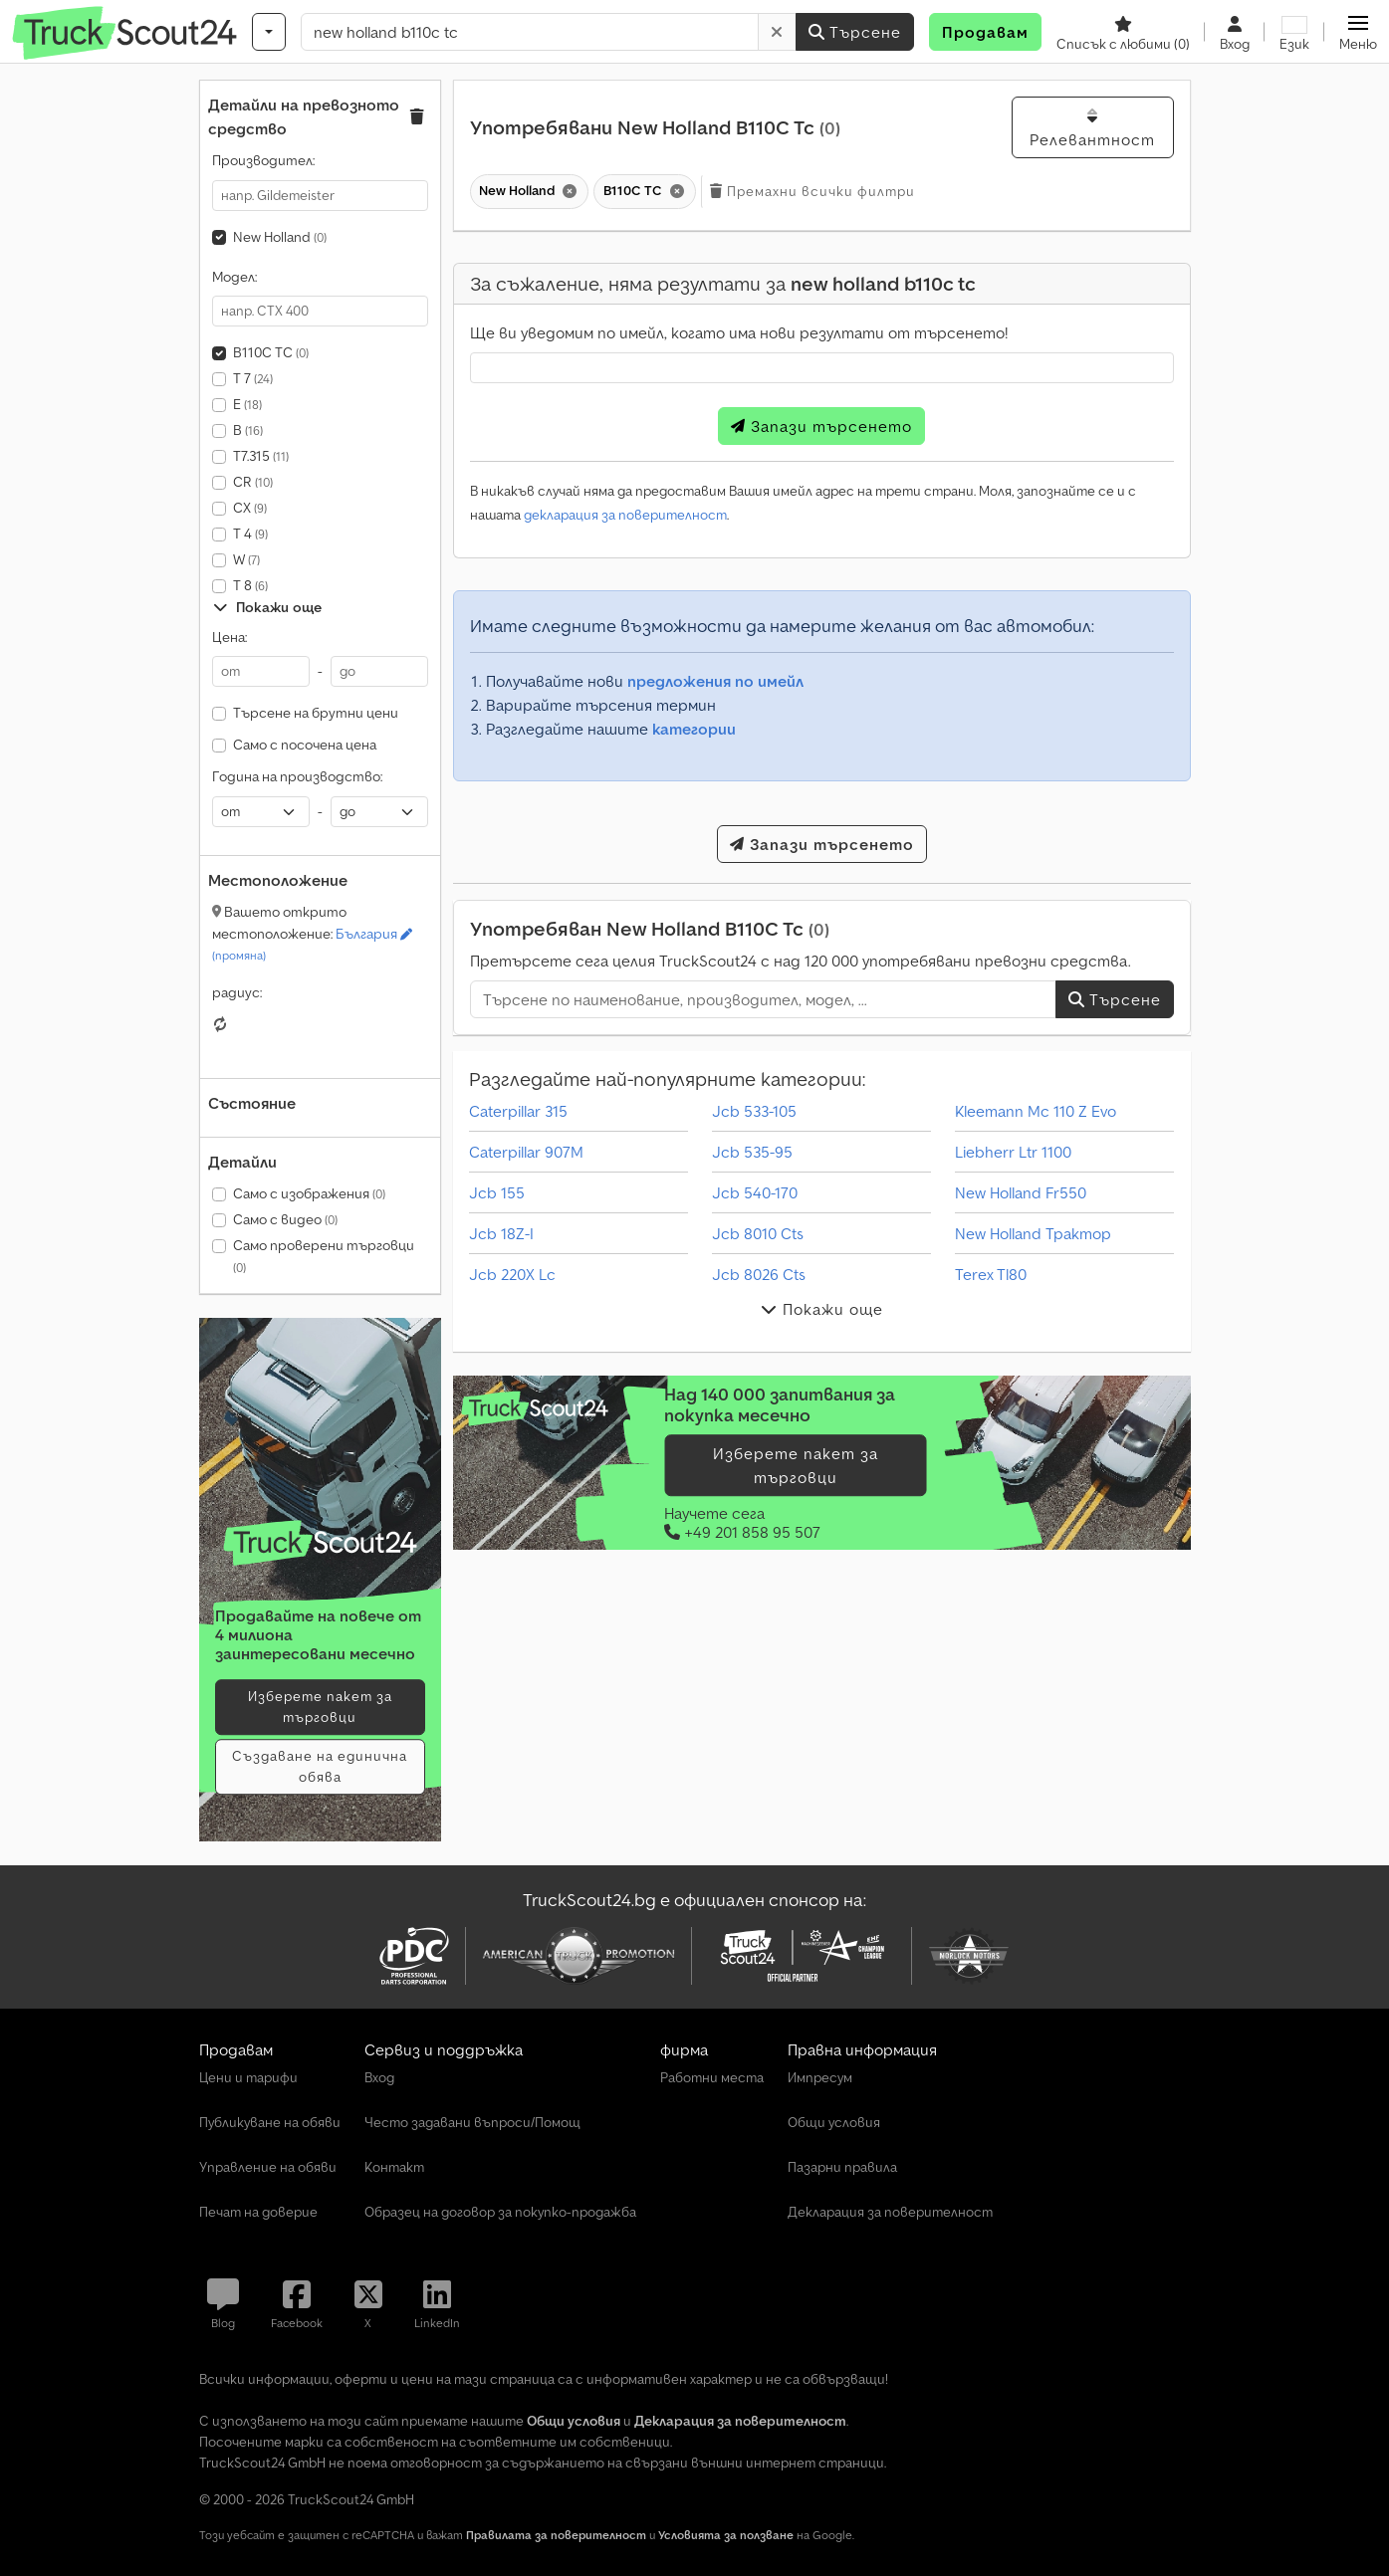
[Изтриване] (777, 32)
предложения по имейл (715, 681)
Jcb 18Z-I (501, 1233)
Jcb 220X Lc (512, 1274)
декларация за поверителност (625, 515)
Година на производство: (297, 776)
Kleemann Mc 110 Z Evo (1035, 1111)
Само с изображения (309, 1193)
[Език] (1294, 32)
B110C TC (271, 352)
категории (694, 729)
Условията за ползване (726, 2534)
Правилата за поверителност (556, 2534)
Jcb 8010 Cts (758, 1233)
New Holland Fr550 (1020, 1192)
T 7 (253, 378)
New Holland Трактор (1033, 1233)
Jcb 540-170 (755, 1192)
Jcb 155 (497, 1192)
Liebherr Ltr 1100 (1013, 1152)
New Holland (280, 237)
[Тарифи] (320, 1543)
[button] (1358, 32)
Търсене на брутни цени (315, 713)
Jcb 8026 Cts (759, 1274)
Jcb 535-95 (752, 1152)
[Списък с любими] (1123, 32)
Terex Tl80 (991, 1274)
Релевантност (1092, 128)
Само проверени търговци (323, 1255)
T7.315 (261, 456)
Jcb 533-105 (754, 1111)
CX (250, 508)
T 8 (250, 585)
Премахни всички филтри (812, 191)
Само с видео (285, 1219)
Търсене (855, 32)
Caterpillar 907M (526, 1152)
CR (253, 482)
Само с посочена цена (304, 744)
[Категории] (269, 32)
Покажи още (267, 607)
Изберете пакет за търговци (320, 1706)
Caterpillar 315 (518, 1111)
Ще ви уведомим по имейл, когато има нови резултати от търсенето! (739, 332)
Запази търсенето (821, 426)
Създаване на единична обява (319, 1766)
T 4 (250, 533)
